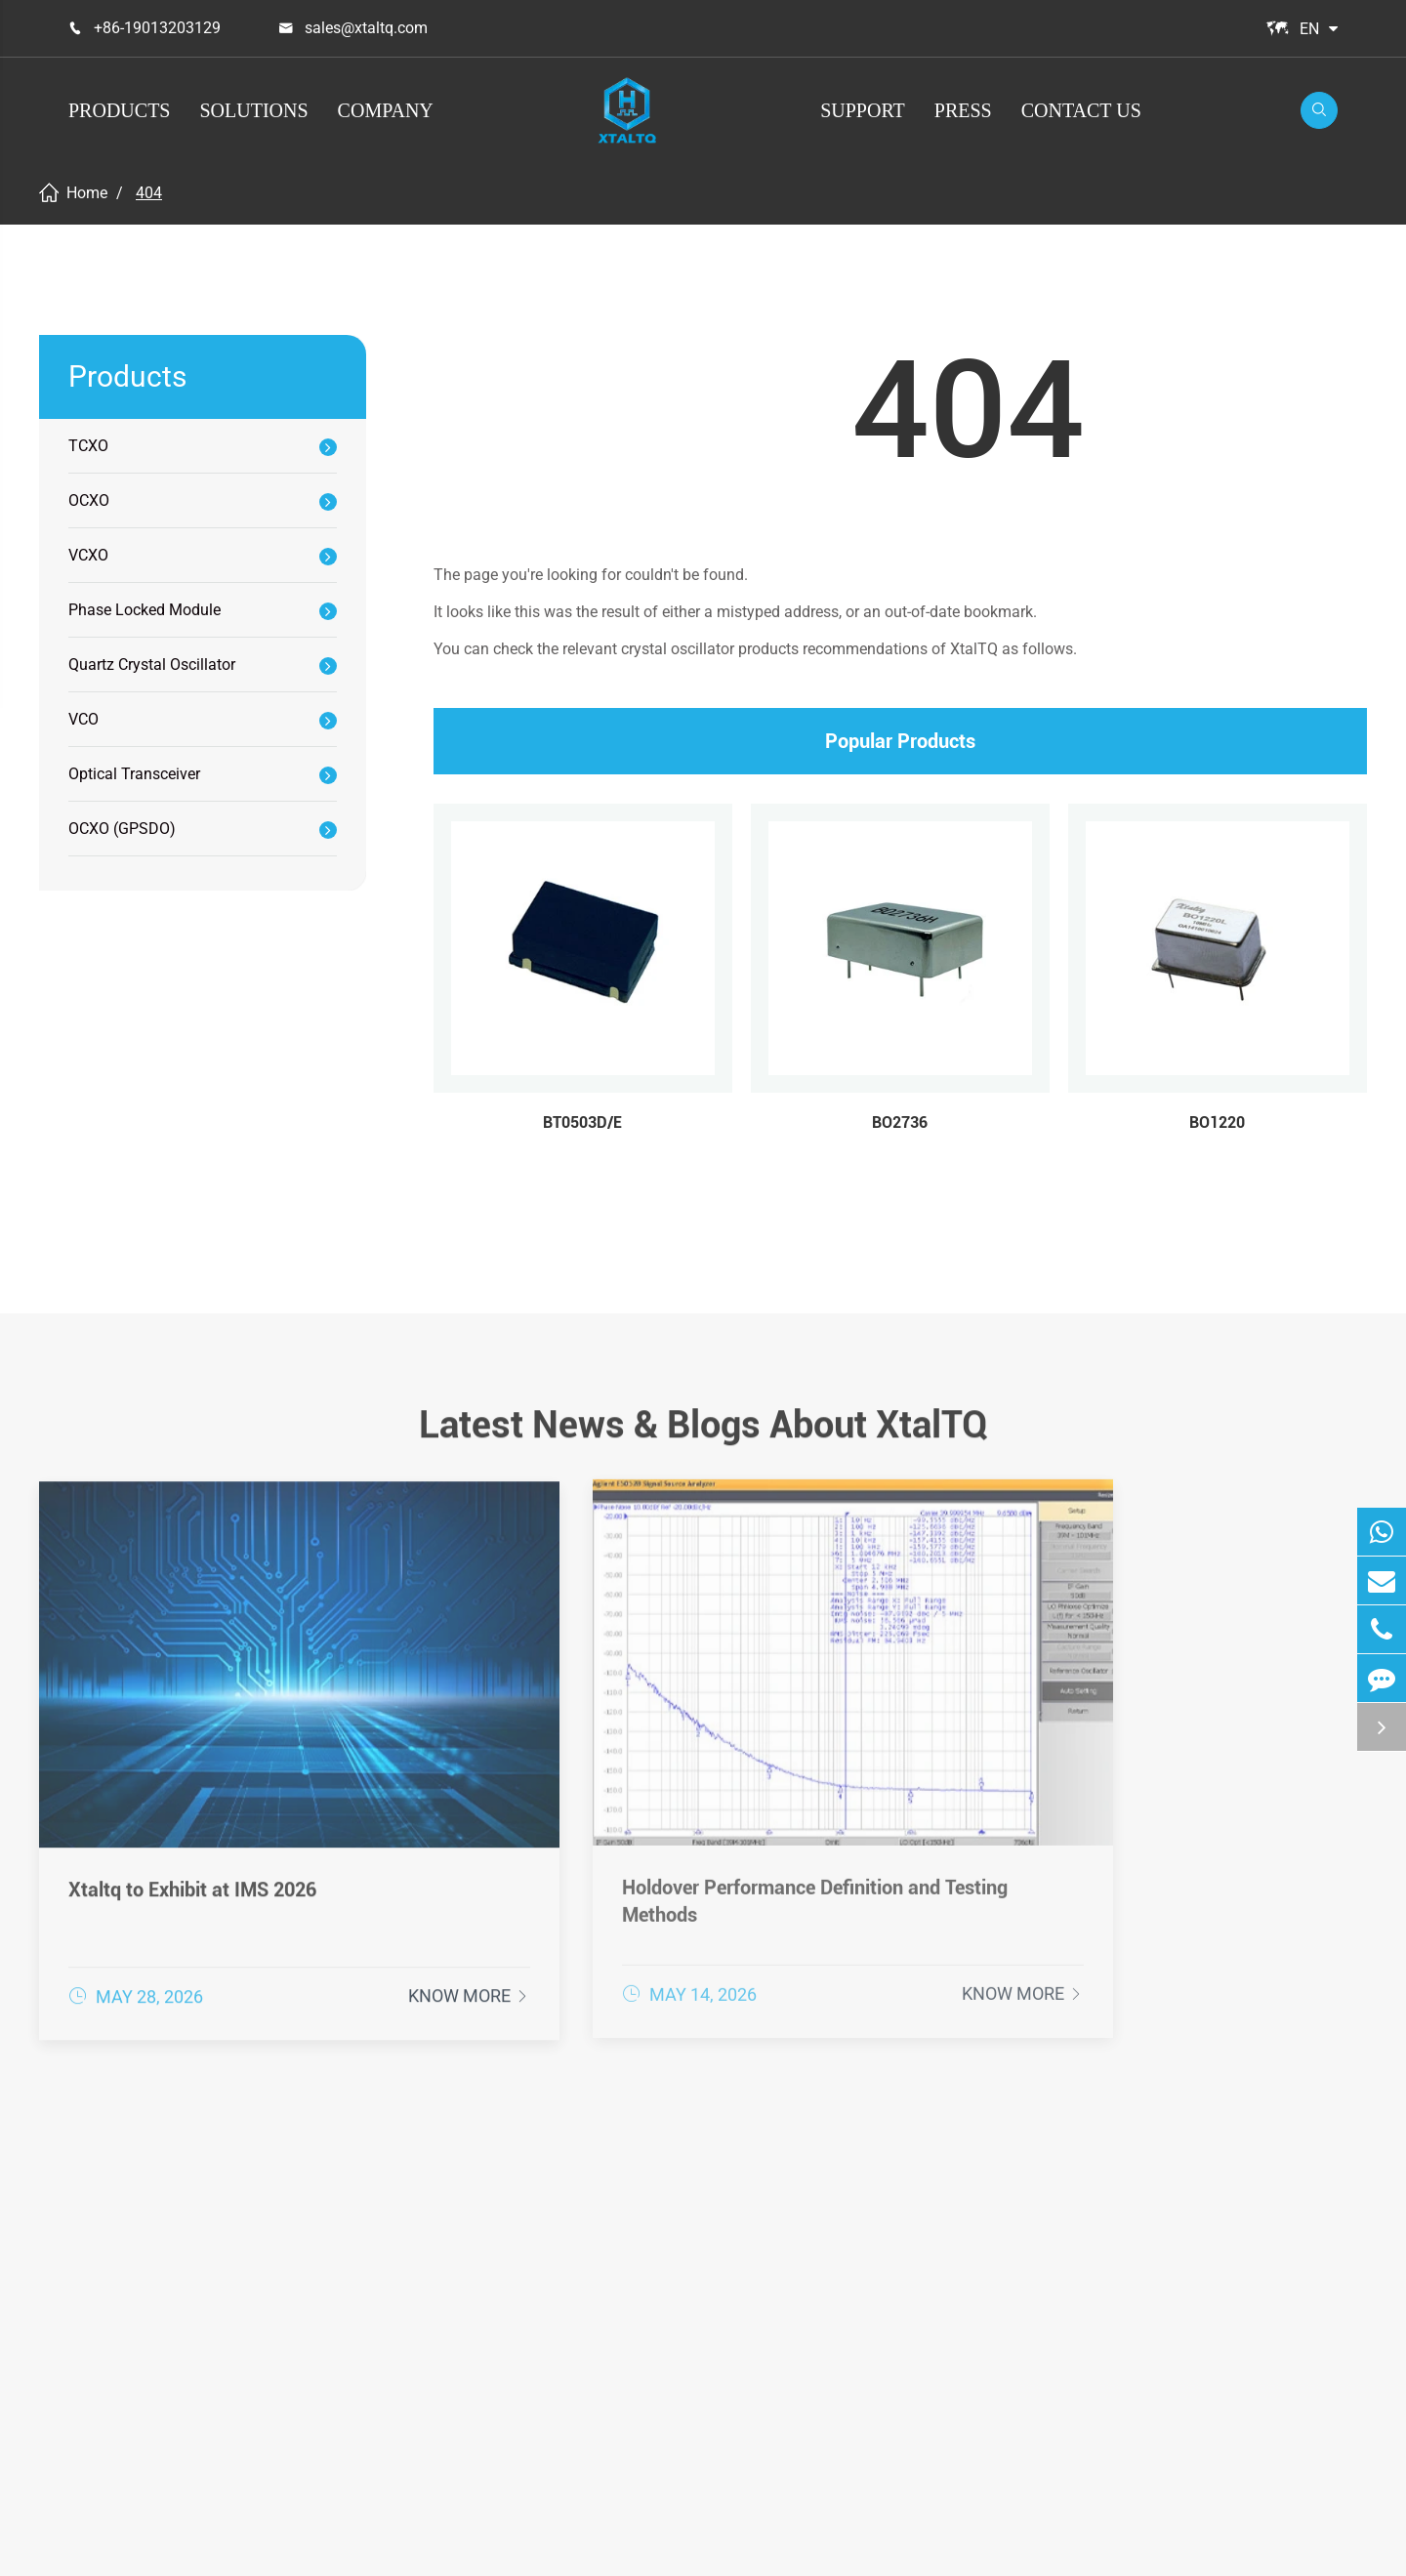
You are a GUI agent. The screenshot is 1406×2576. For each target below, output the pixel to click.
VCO (83, 719)
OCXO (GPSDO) (122, 828)
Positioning (682, 2227)
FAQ (908, 2290)
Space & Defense (702, 2383)
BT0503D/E (582, 1122)
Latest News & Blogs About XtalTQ (703, 1435)
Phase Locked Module (144, 610)
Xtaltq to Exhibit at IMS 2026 (192, 1808)
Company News (1205, 2258)
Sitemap (1181, 2545)
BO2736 (900, 1122)
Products (119, 110)
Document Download (970, 2258)
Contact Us (1081, 110)
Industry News (1200, 2321)
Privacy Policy (1289, 2545)
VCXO (88, 555)
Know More (367, 1923)
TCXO (88, 445)
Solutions (253, 110)
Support (862, 110)
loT (651, 2415)
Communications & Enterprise (710, 2274)
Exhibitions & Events (1222, 2290)
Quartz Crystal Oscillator (151, 664)
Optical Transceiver (134, 774)
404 (149, 193)
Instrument (680, 2321)
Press (963, 110)
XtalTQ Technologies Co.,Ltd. (256, 2545)
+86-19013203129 (157, 28)
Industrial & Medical (713, 2352)
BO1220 (1217, 1122)
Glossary (926, 2321)
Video (914, 2352)
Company (386, 110)
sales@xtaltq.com (366, 28)
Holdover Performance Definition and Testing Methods (682, 1819)
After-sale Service (958, 2227)
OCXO (88, 500)
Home (86, 193)
